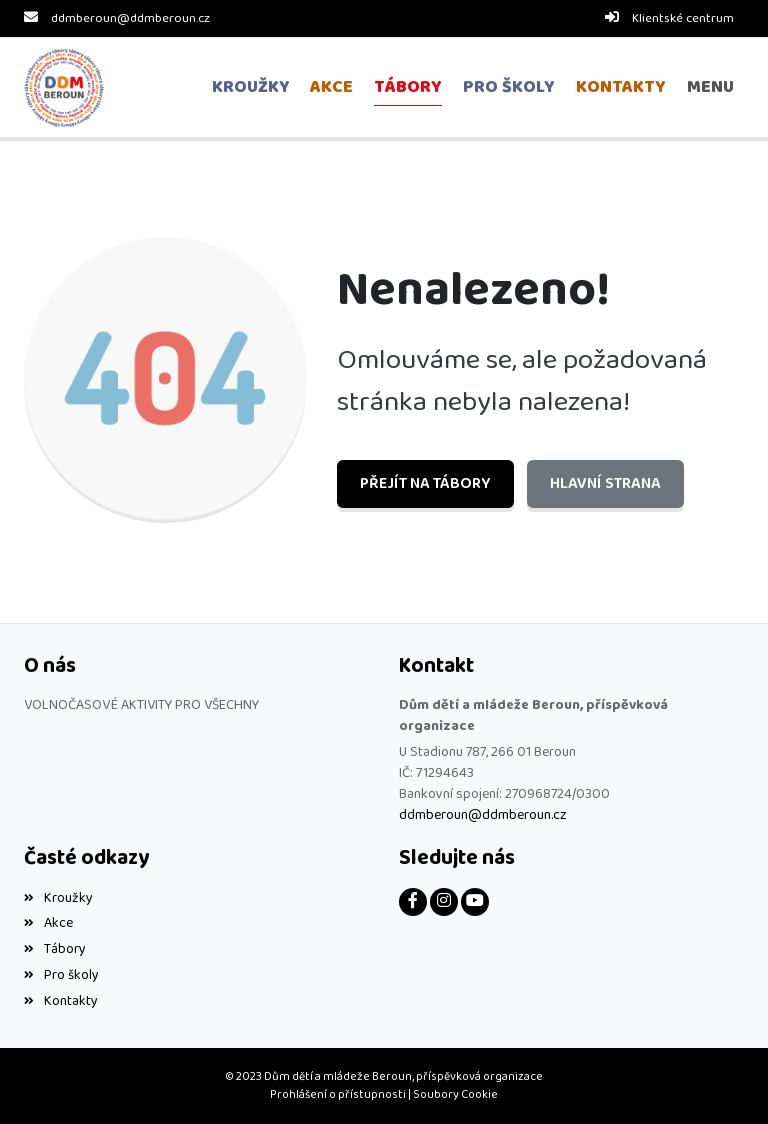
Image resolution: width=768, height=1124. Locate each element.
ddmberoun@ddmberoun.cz (130, 18)
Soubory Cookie (455, 1094)
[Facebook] (413, 901)
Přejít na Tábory (425, 482)
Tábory (55, 949)
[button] (710, 87)
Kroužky (58, 897)
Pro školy (61, 975)
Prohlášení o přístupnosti (338, 1094)
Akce (48, 923)
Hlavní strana (604, 482)
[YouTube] (475, 901)
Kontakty (61, 1001)
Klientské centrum (683, 18)
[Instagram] (444, 901)
